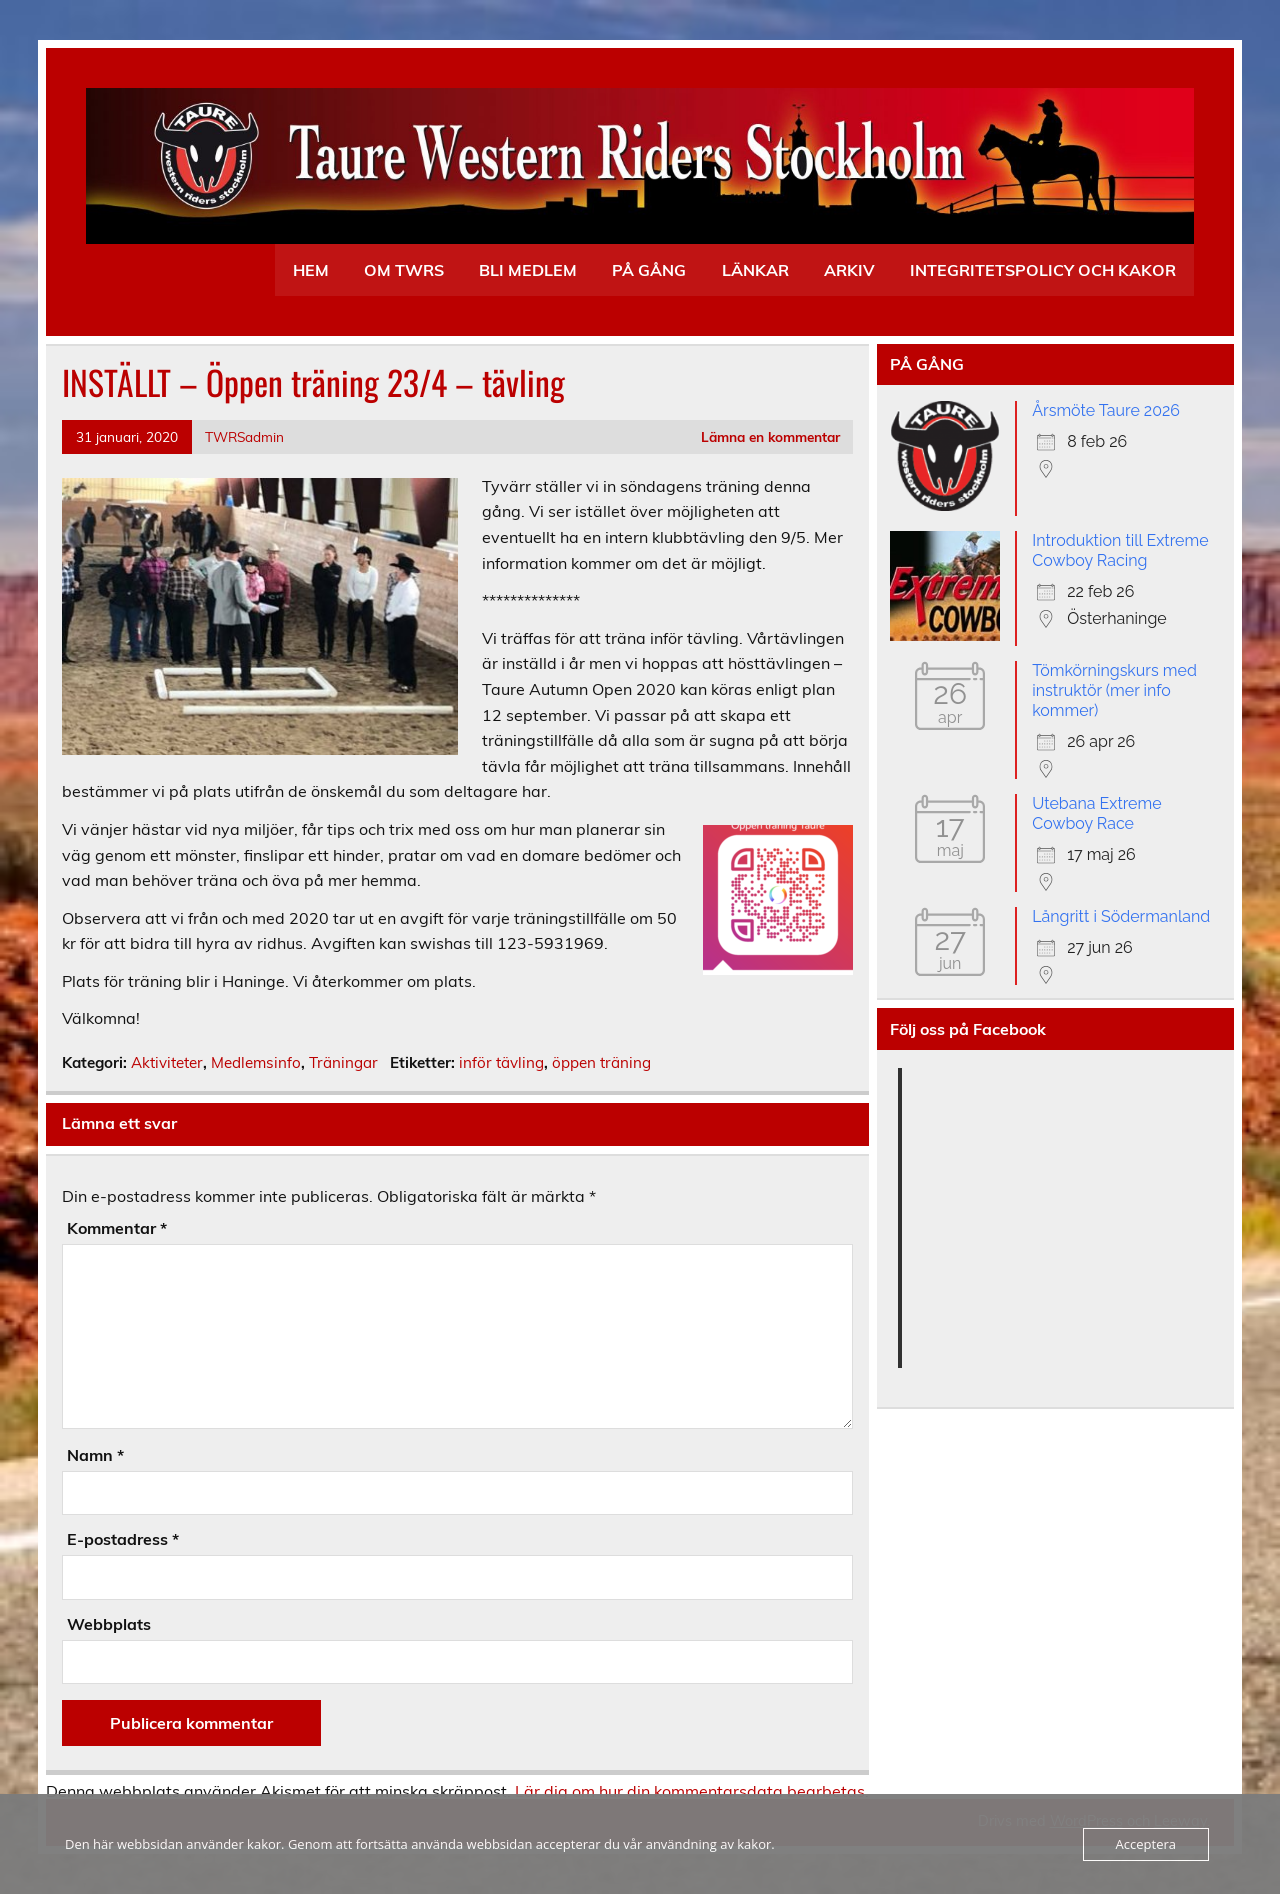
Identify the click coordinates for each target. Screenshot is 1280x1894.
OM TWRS (404, 270)
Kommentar (117, 1228)
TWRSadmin (244, 436)
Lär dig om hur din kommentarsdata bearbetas (690, 1791)
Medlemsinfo (256, 1062)
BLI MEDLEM (528, 270)
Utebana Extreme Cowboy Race (1096, 813)
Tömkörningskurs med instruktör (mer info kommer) (1114, 690)
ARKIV (849, 270)
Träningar (343, 1062)
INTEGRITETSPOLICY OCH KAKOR (1043, 270)
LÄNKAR (755, 270)
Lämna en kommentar (770, 436)
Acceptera (1146, 1844)
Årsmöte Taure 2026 (1106, 410)
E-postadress (123, 1539)
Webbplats (109, 1624)
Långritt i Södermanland (1121, 916)
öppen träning (601, 1062)
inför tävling (501, 1062)
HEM (311, 270)
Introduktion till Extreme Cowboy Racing (1120, 550)
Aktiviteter (167, 1062)
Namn (95, 1455)
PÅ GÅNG (649, 270)
